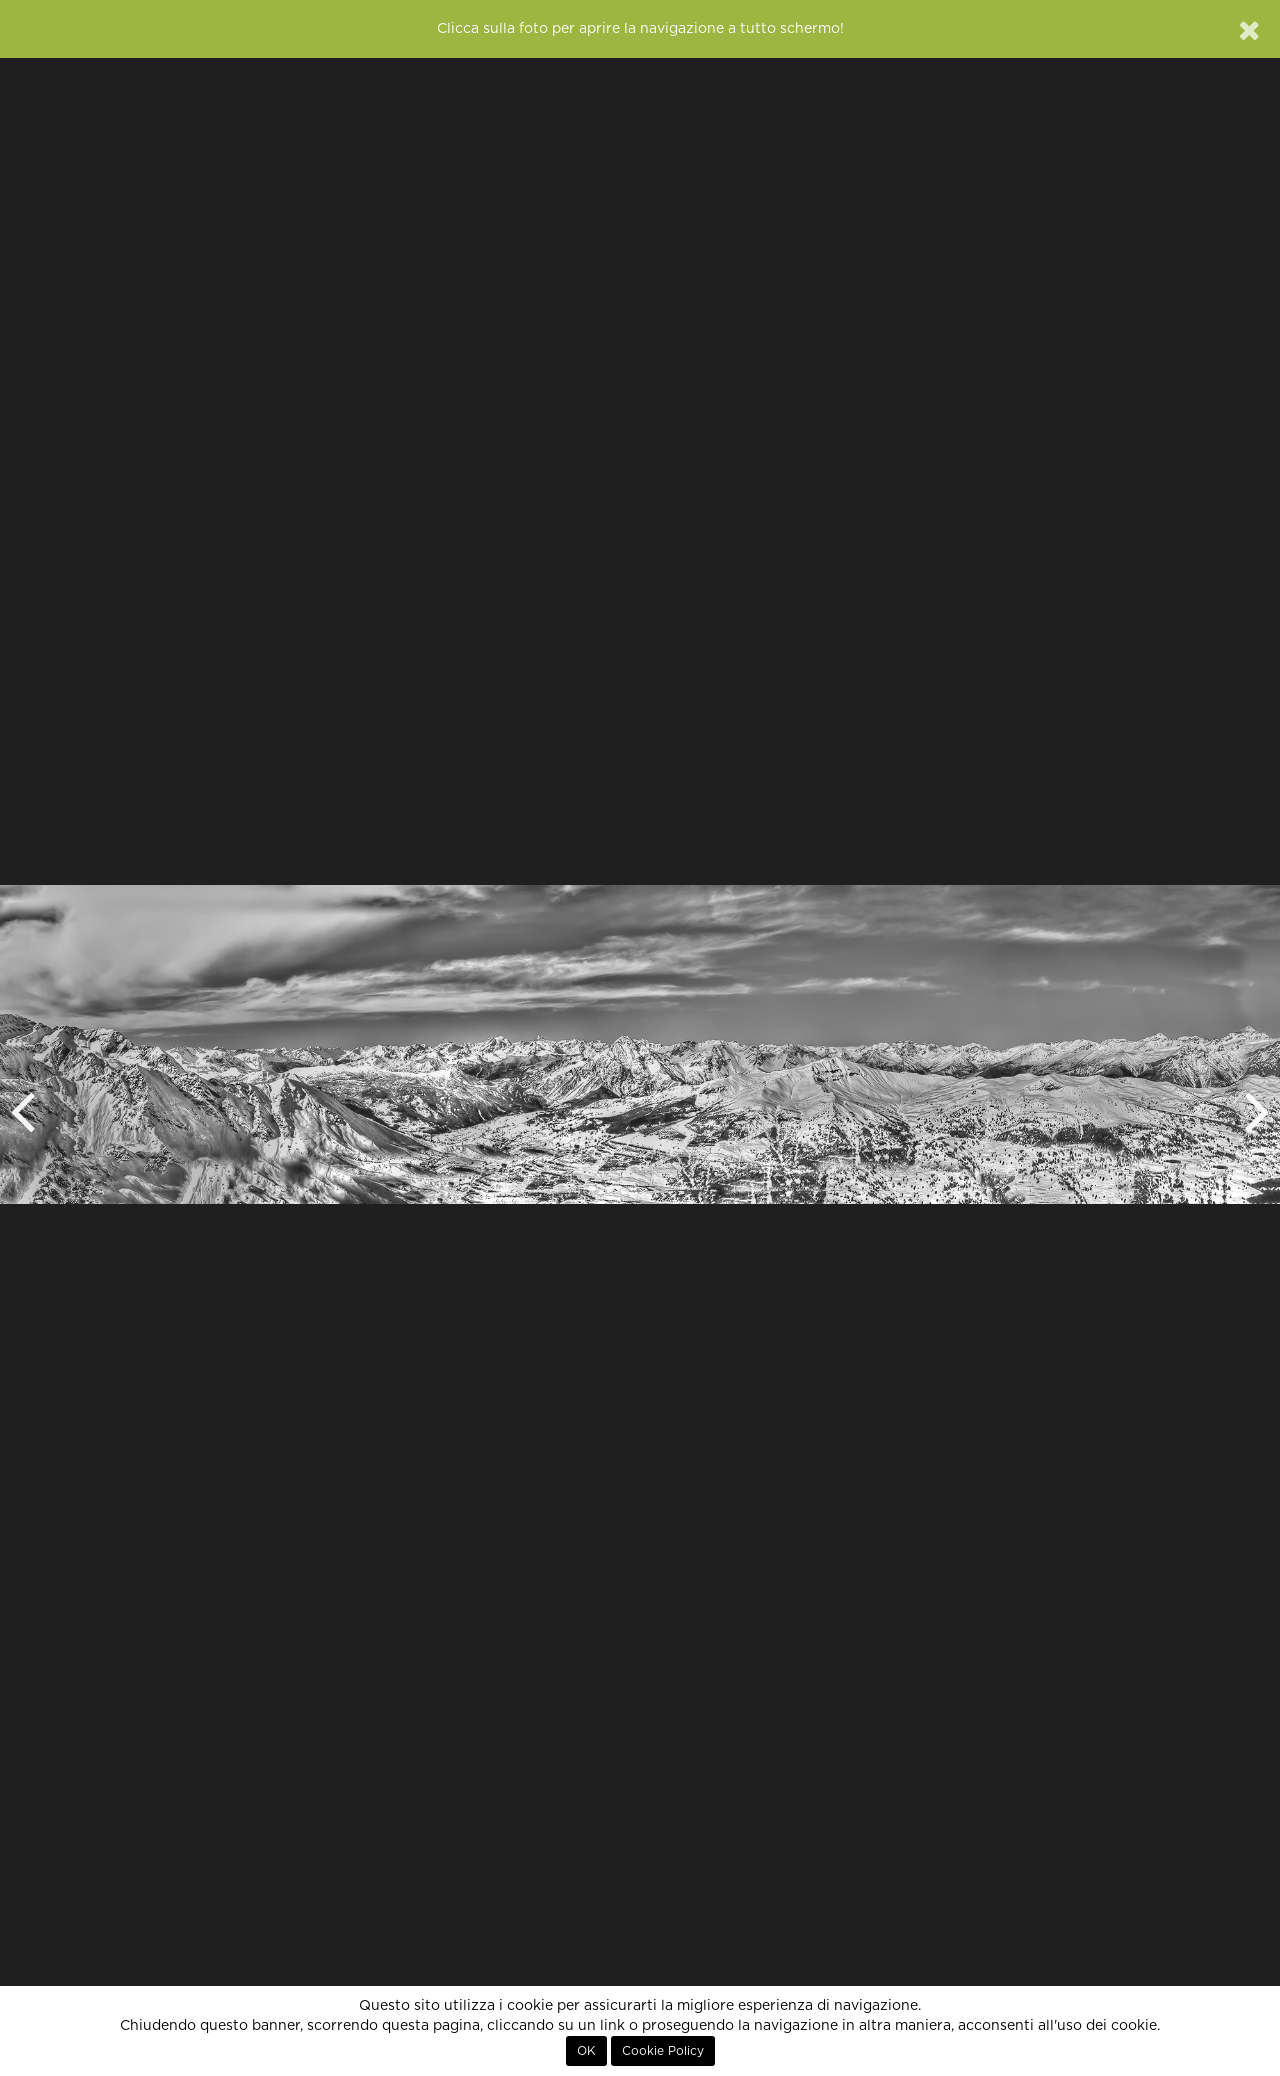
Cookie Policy (663, 2051)
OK (586, 2051)
